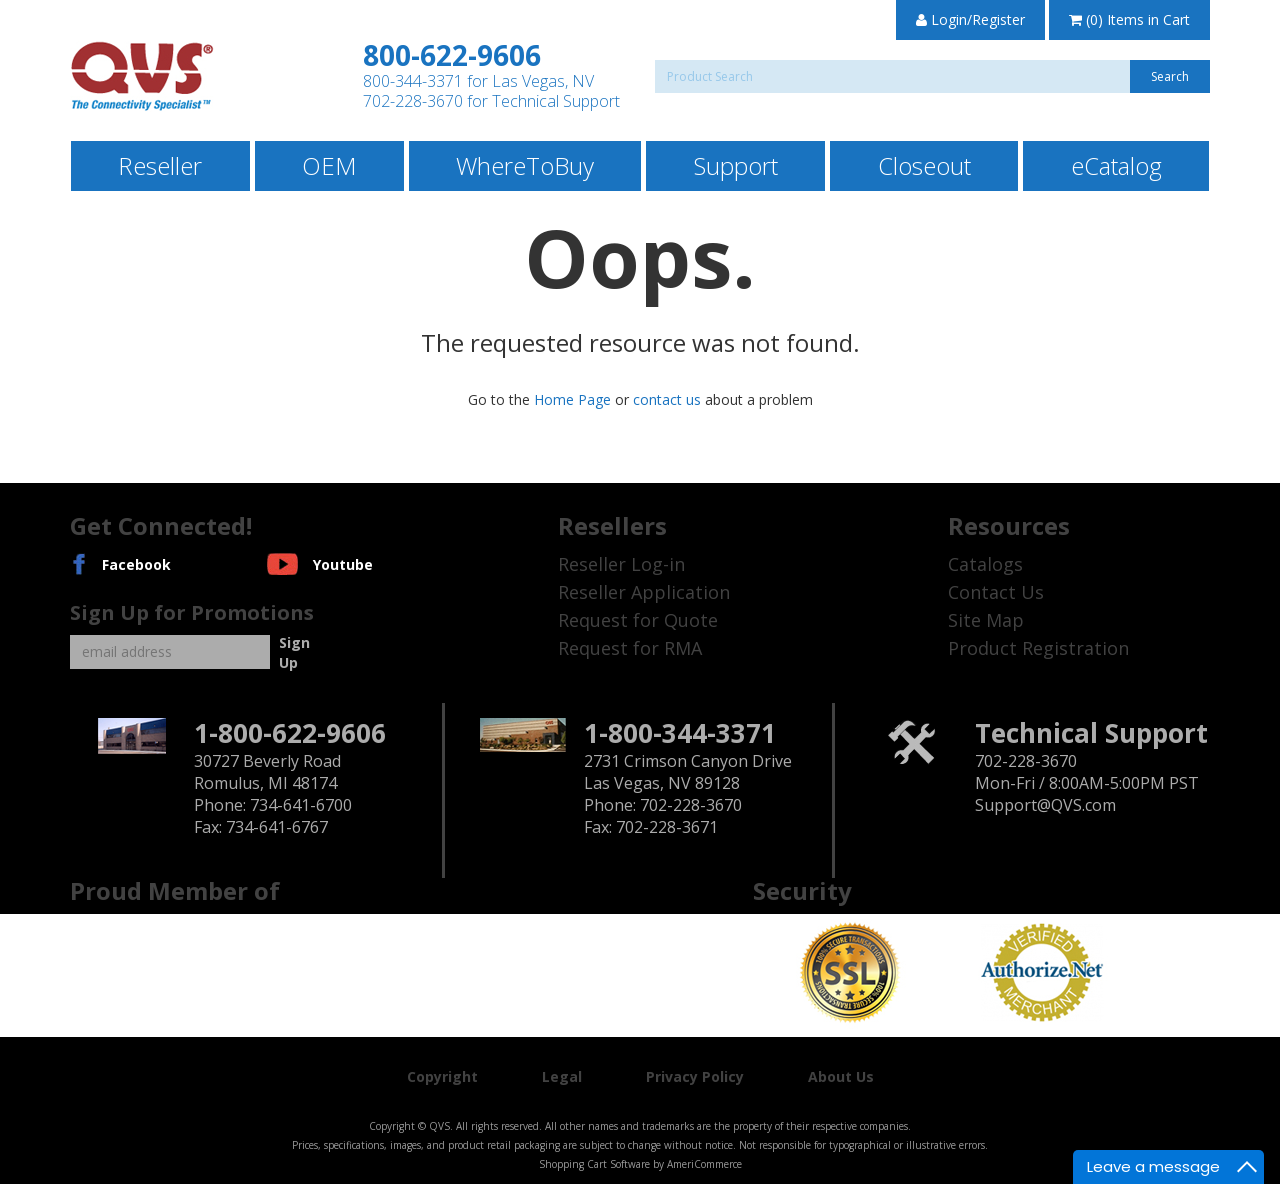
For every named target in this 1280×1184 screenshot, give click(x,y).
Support (736, 165)
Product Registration (1038, 648)
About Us (841, 1076)
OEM (329, 165)
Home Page (572, 399)
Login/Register (970, 19)
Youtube (343, 564)
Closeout (924, 165)
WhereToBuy (525, 165)
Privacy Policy (695, 1076)
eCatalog (1116, 165)
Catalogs (985, 564)
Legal (562, 1076)
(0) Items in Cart (1129, 19)
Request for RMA (630, 648)
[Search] (932, 76)
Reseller (160, 165)
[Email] (170, 652)
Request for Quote (638, 620)
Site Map (986, 620)
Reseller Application (644, 592)
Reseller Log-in (621, 564)
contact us (667, 399)
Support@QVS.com (1045, 805)
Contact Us (996, 592)
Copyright (442, 1076)
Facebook (136, 564)
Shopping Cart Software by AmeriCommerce (640, 1164)
